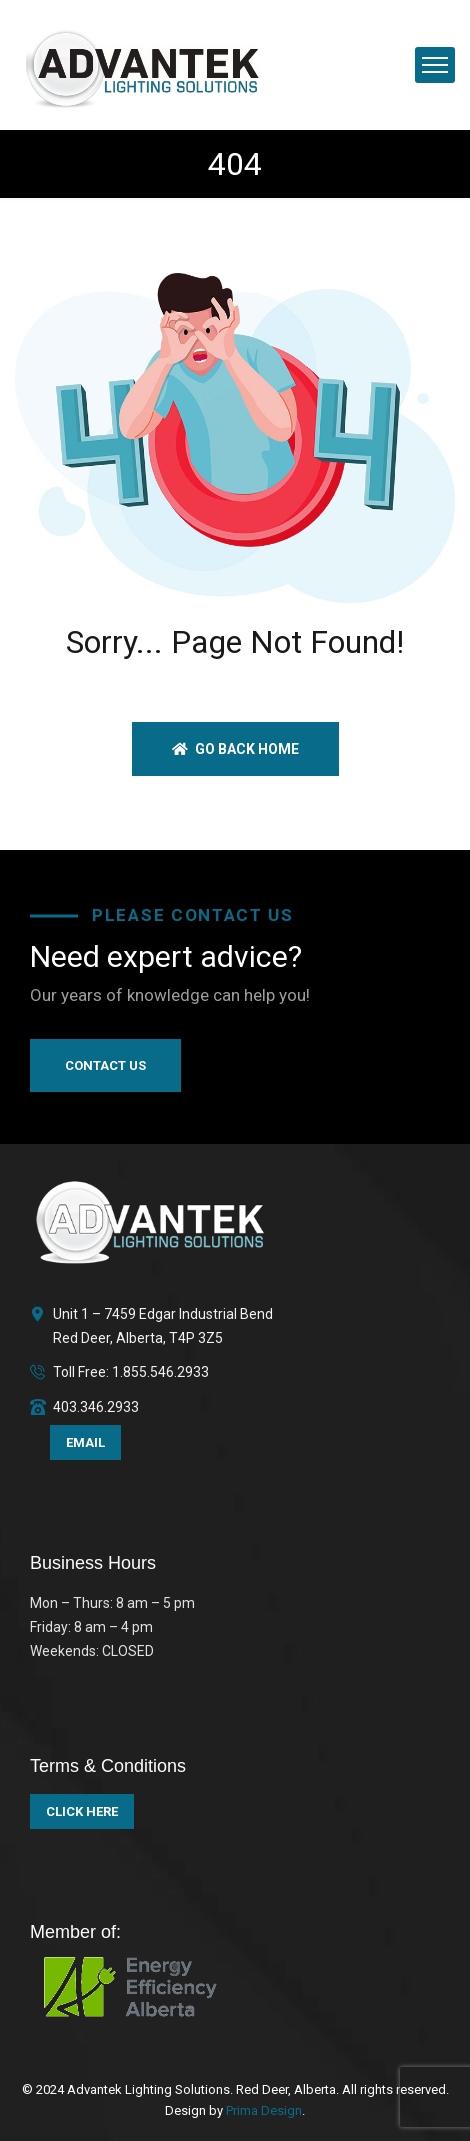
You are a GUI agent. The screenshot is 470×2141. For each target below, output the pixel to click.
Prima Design (262, 2110)
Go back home (235, 749)
